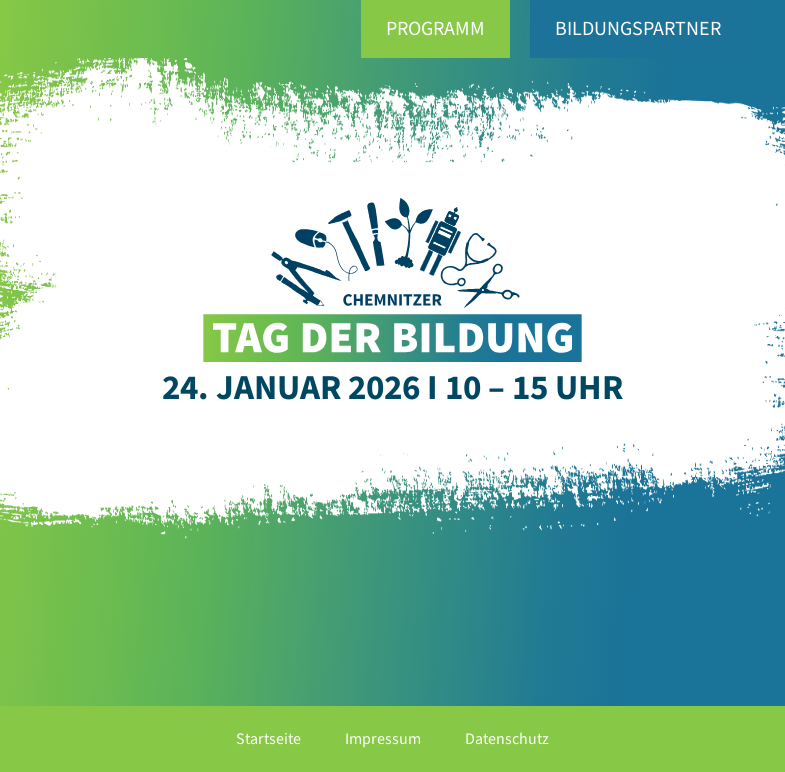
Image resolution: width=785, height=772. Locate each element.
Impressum (383, 739)
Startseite (268, 739)
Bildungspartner (638, 29)
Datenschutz (507, 739)
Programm (435, 29)
